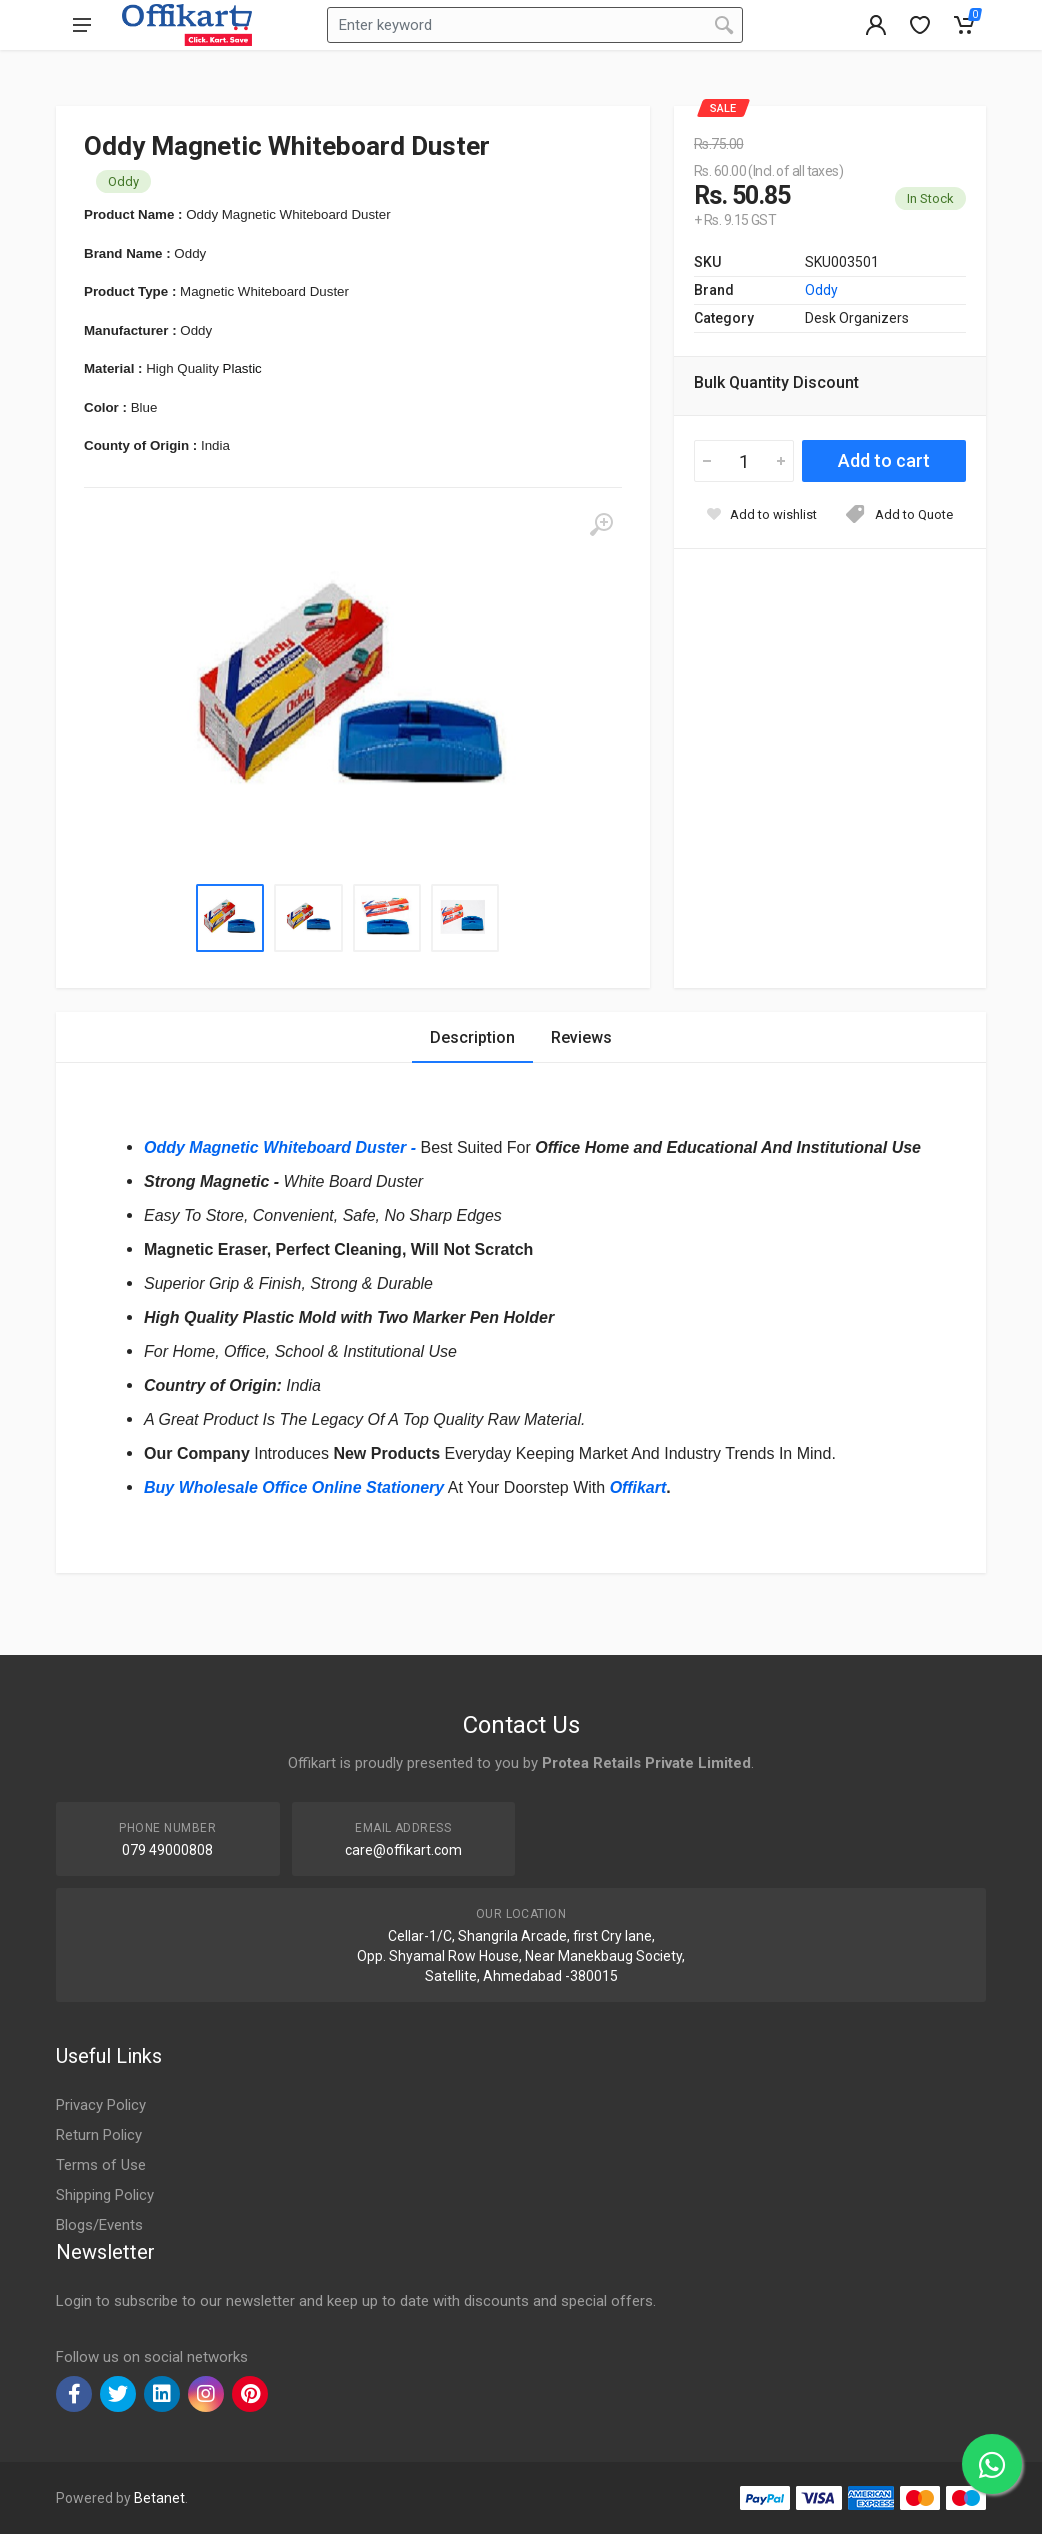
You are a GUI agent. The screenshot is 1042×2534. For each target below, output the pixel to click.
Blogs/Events (99, 2225)
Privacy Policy (101, 2105)
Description (472, 1037)
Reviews (581, 1037)
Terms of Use (101, 2165)
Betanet (159, 2498)
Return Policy (99, 2135)
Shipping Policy (105, 2195)
